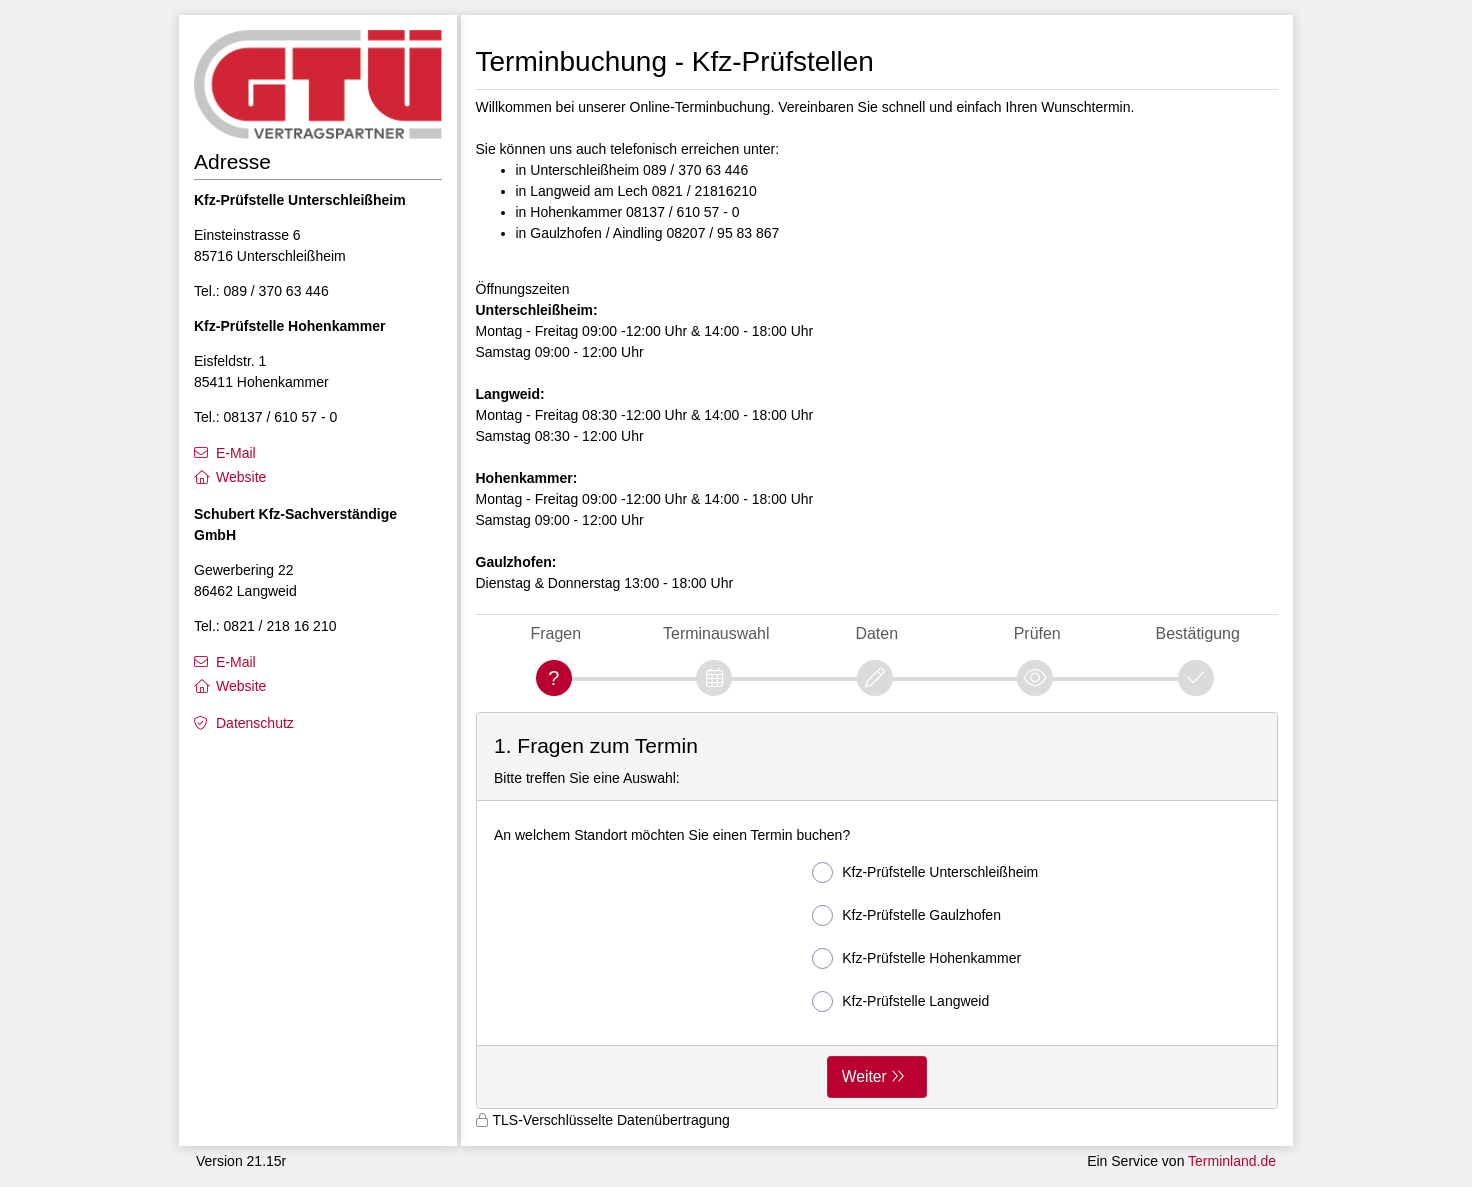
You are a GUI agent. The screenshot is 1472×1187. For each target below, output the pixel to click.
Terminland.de (1232, 1161)
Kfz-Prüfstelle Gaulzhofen (906, 915)
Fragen (555, 633)
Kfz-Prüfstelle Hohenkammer (916, 958)
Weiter (864, 1076)
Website (241, 477)
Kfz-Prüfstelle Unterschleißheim (925, 872)
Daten (876, 633)
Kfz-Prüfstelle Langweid (900, 1001)
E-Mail (236, 453)
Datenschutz (255, 723)
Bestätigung (1198, 633)
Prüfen (1037, 633)
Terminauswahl (716, 633)
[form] (877, 911)
